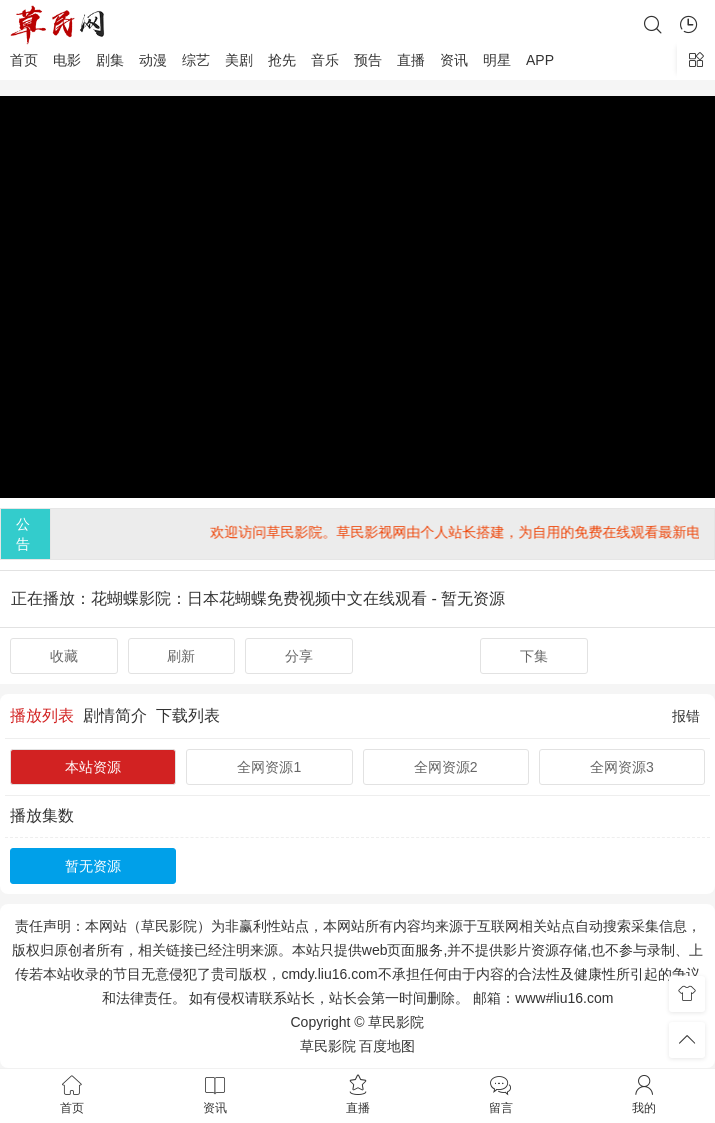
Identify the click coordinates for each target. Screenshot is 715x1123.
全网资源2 (446, 767)
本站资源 (93, 767)
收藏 (64, 656)
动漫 (153, 60)
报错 (686, 716)
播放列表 (42, 715)
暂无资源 (93, 866)
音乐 (325, 60)
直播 (411, 60)
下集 (534, 656)
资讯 (454, 60)
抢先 (282, 60)
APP (540, 60)
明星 (497, 60)
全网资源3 (622, 767)
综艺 (196, 60)
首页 (24, 60)
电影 (67, 60)
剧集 (110, 60)
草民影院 (328, 1046)
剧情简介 (115, 715)
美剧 (239, 60)
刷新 (181, 656)
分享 (299, 656)
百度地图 (387, 1046)
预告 (368, 60)
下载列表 (188, 715)
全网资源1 (269, 767)
